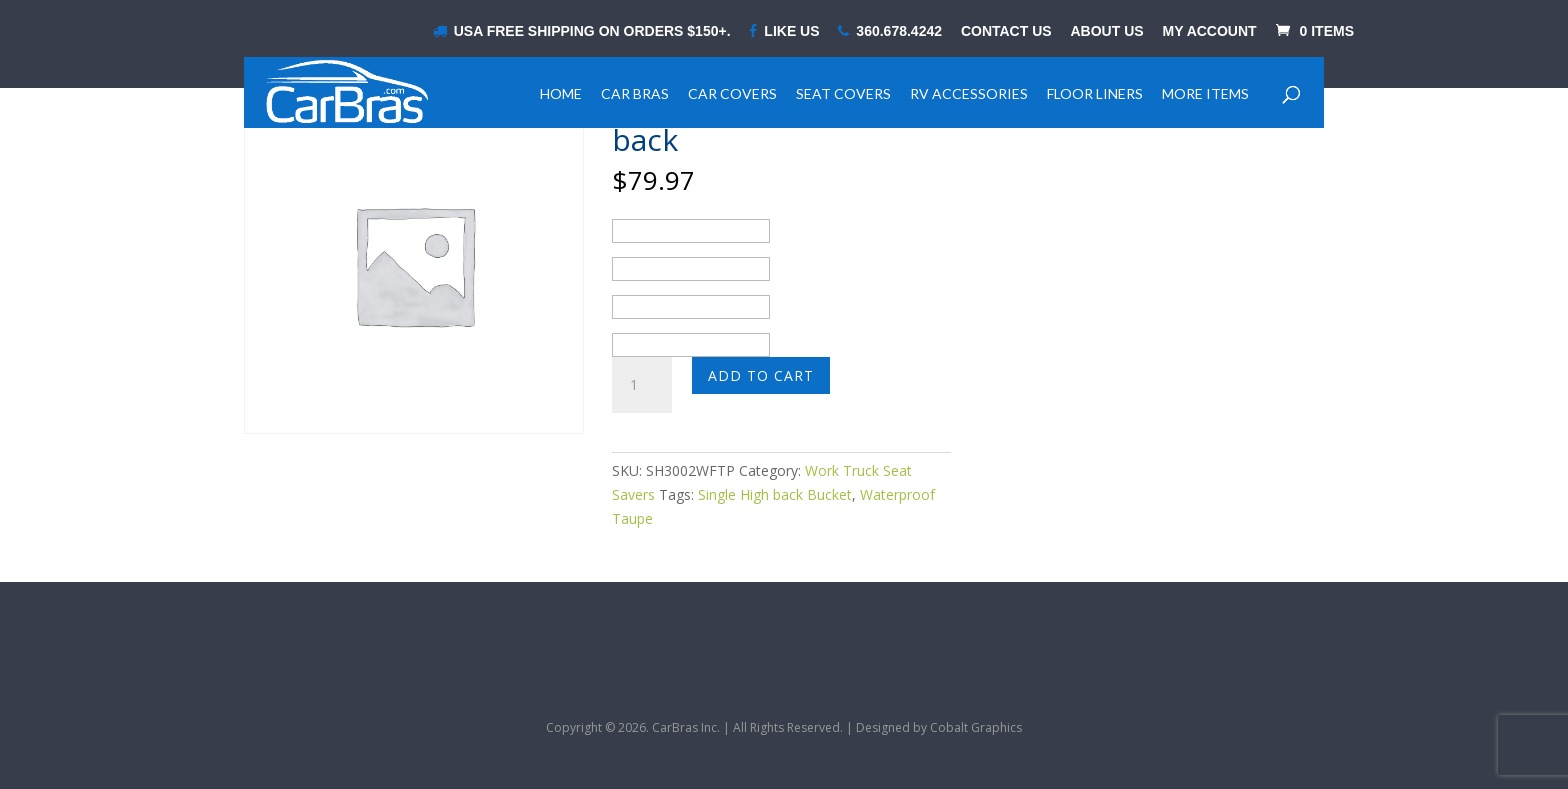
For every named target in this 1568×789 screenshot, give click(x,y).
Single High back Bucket (775, 494)
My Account (1210, 31)
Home (561, 93)
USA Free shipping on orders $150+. (582, 31)
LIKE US (784, 31)
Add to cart (761, 375)
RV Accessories (969, 93)
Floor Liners (1095, 93)
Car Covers (732, 93)
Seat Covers (843, 93)
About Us (1107, 31)
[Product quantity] (642, 385)
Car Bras (635, 93)
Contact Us (1006, 31)
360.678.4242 (890, 31)
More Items (1205, 93)
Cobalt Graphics (976, 727)
